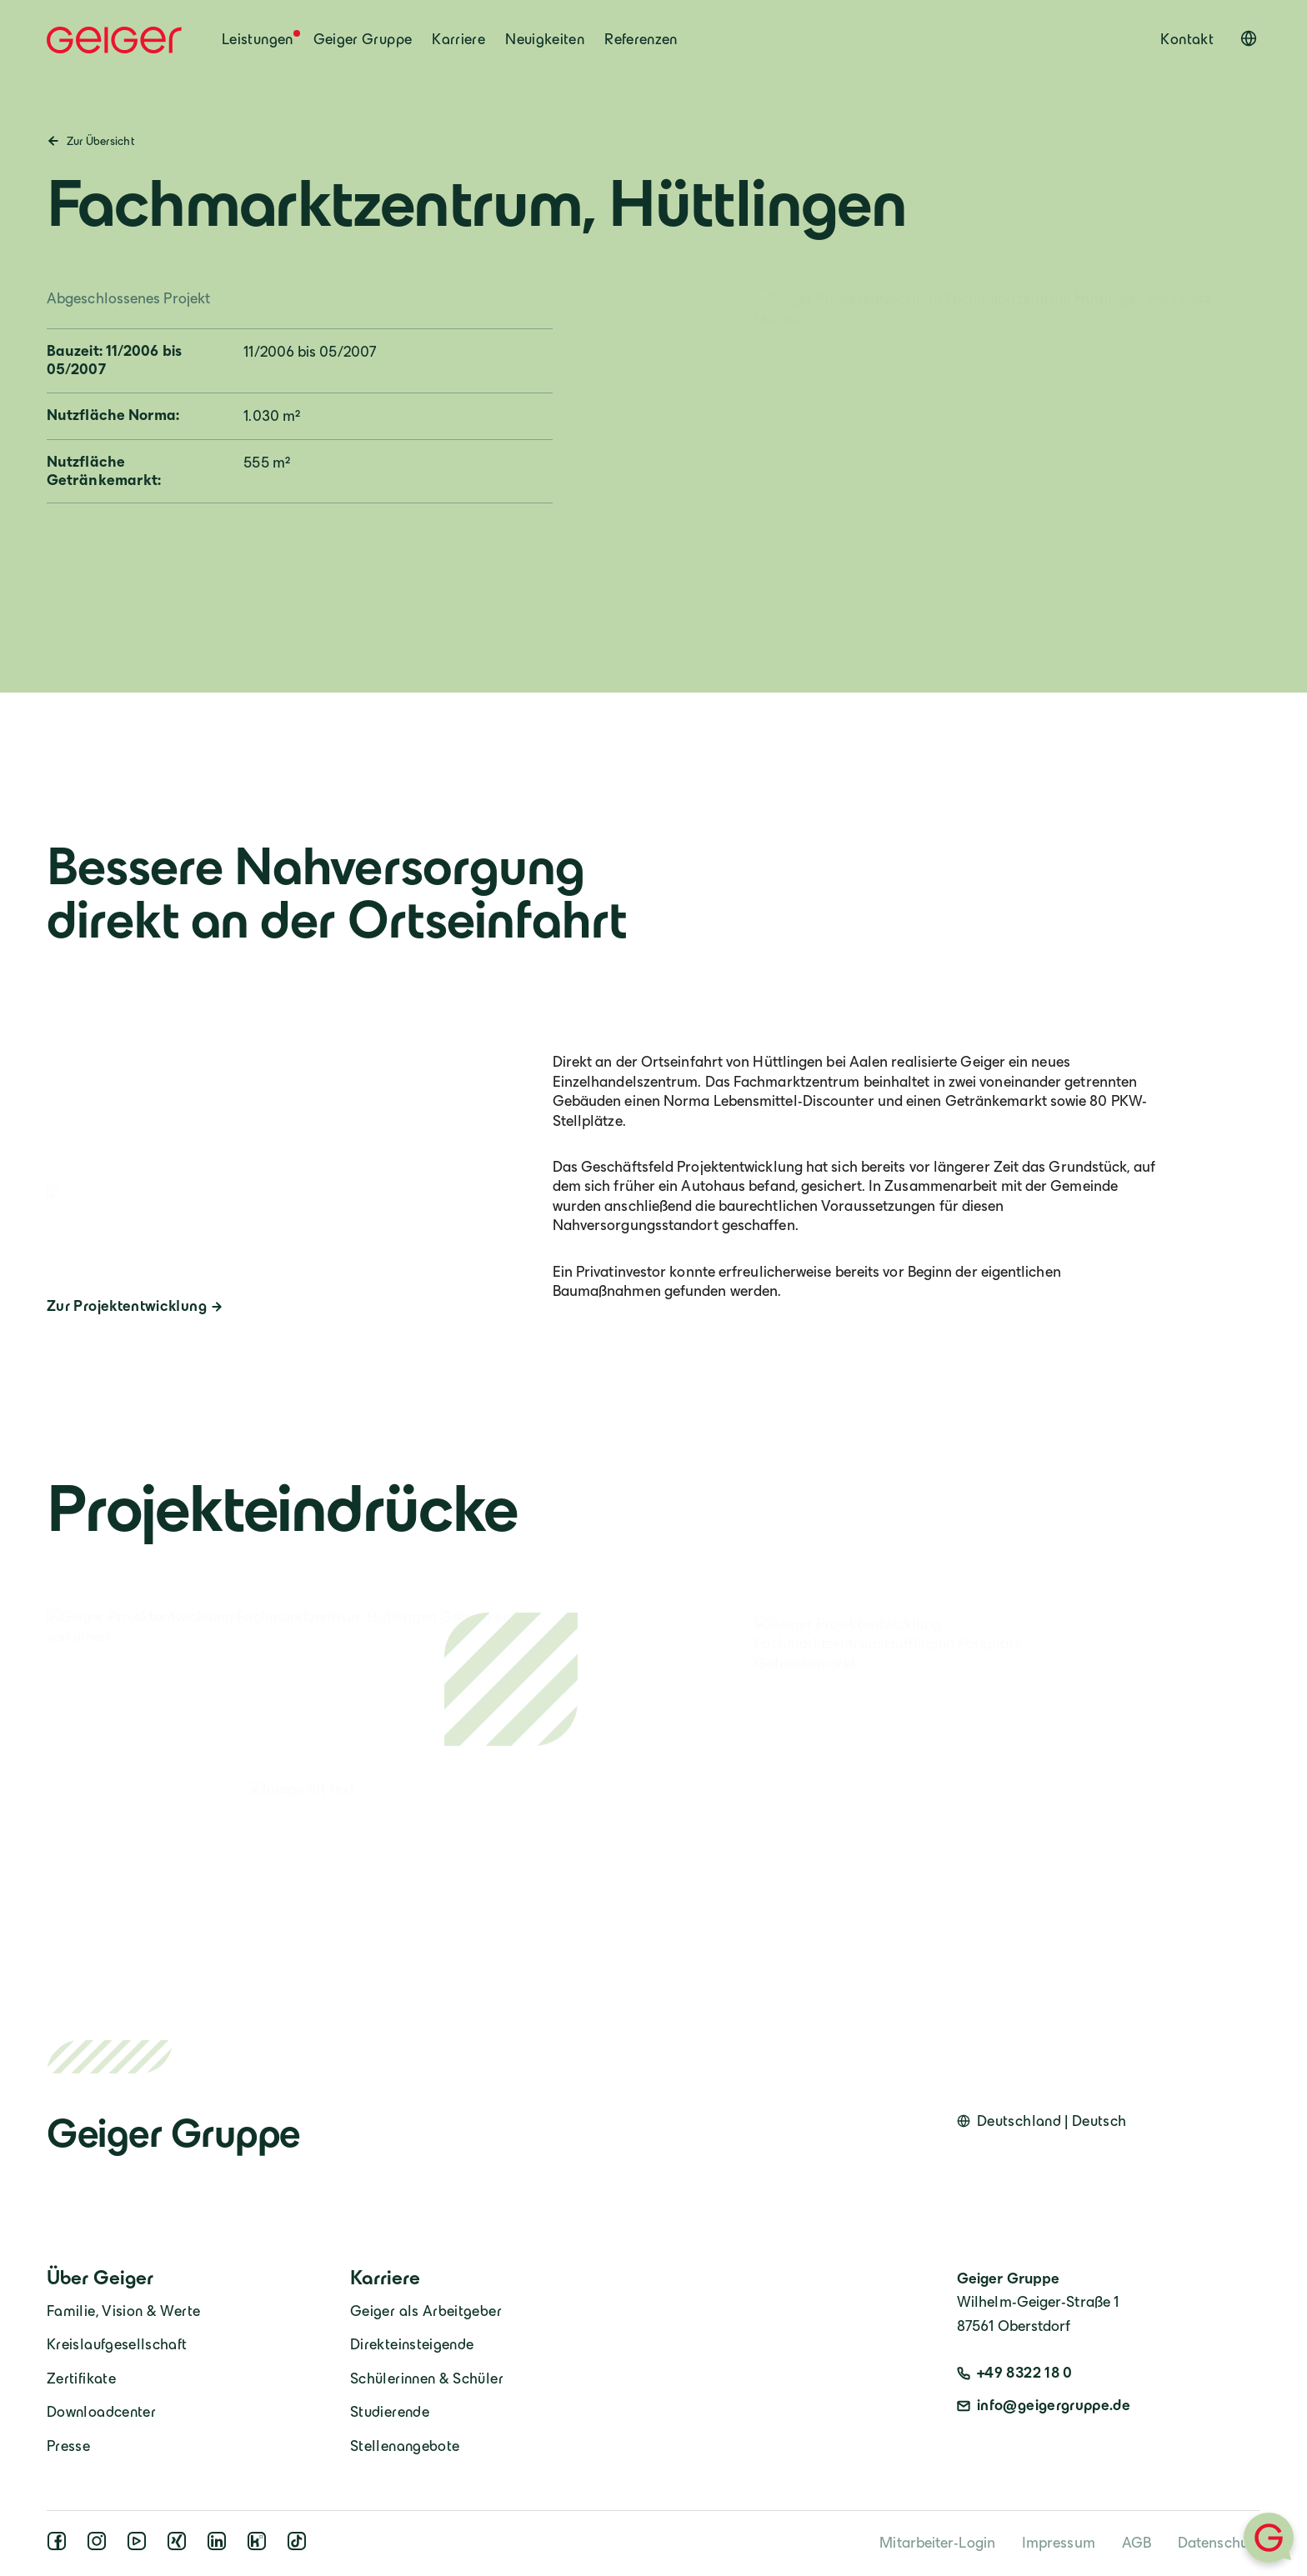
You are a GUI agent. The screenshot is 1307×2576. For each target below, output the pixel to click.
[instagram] (100, 2546)
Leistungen (257, 39)
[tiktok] (300, 2546)
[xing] (180, 2546)
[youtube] (140, 2546)
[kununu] (260, 2546)
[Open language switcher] (1248, 38)
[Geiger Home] (114, 40)
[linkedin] (220, 2546)
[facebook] (60, 2546)
